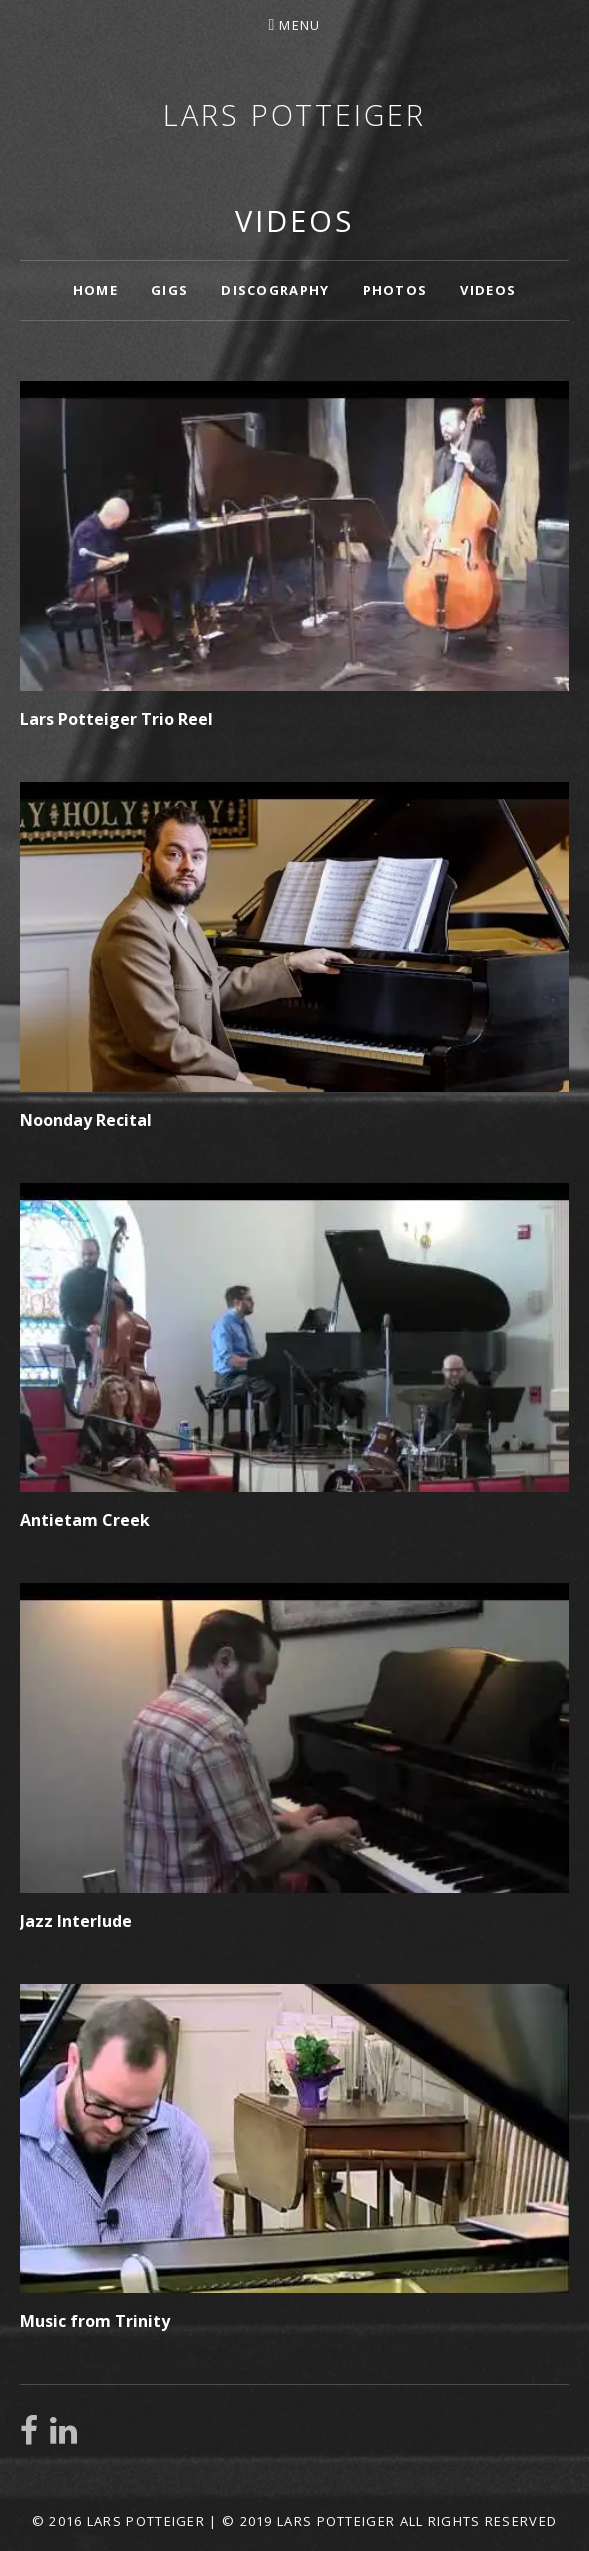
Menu (299, 25)
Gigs (169, 290)
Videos (488, 290)
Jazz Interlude (76, 1921)
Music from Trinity (95, 2321)
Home (95, 290)
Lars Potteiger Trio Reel (116, 719)
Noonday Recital (86, 1120)
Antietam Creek (85, 1520)
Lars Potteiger (294, 114)
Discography (275, 290)
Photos (395, 290)
